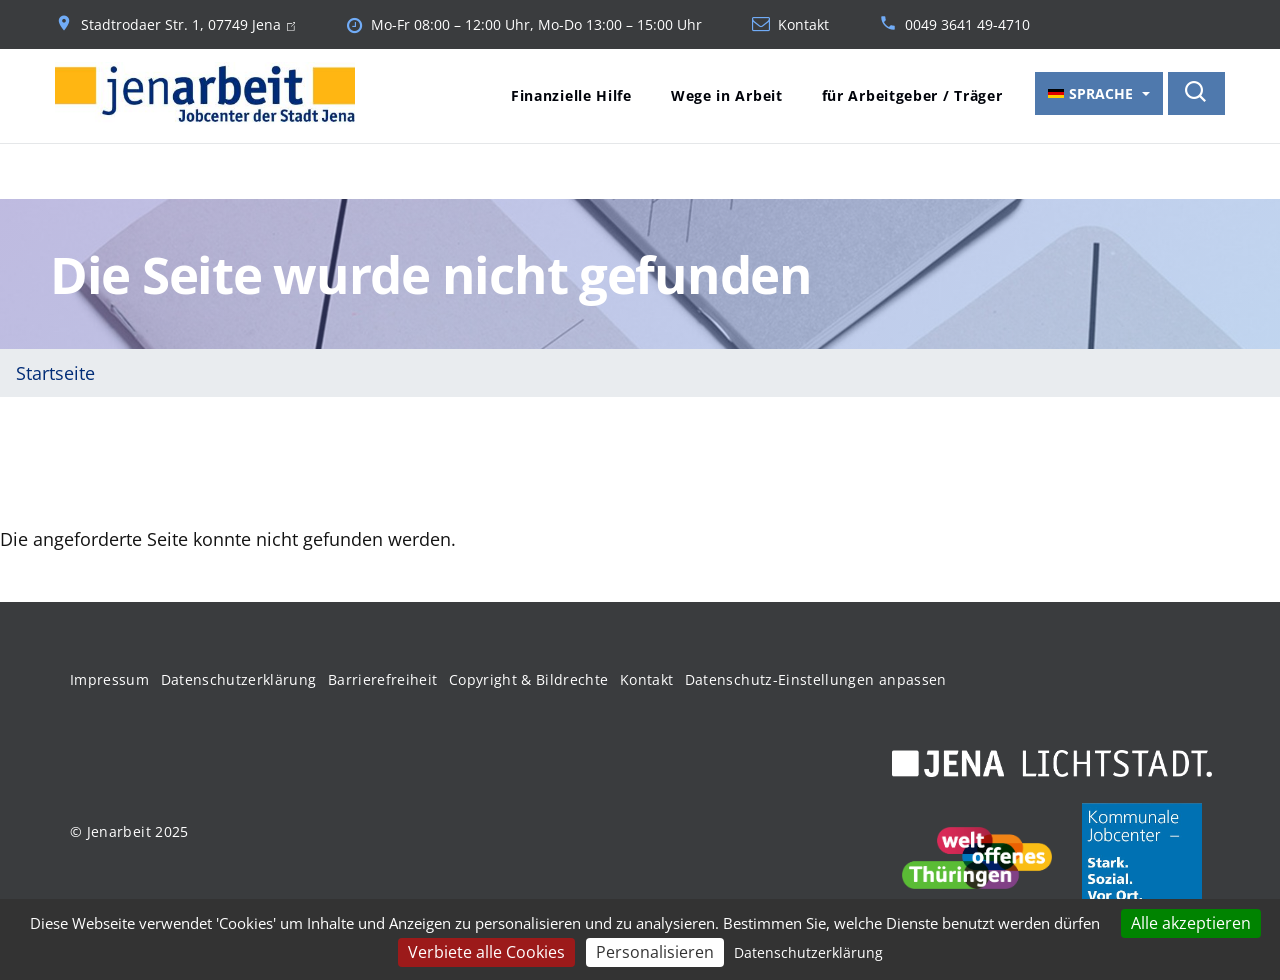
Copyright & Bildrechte (529, 679)
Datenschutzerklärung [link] (808, 952)
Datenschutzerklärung (239, 679)
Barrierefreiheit (383, 679)
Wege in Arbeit (727, 95)
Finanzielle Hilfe (571, 95)
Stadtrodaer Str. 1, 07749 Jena (188, 25)
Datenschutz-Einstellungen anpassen (816, 679)
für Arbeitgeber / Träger (912, 95)
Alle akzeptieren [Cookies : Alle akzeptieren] (1191, 923)
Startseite (55, 373)
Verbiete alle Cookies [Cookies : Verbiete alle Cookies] (486, 952)
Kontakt (803, 25)
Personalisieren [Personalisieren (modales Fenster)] (655, 952)
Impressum (109, 679)
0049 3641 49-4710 (967, 25)
